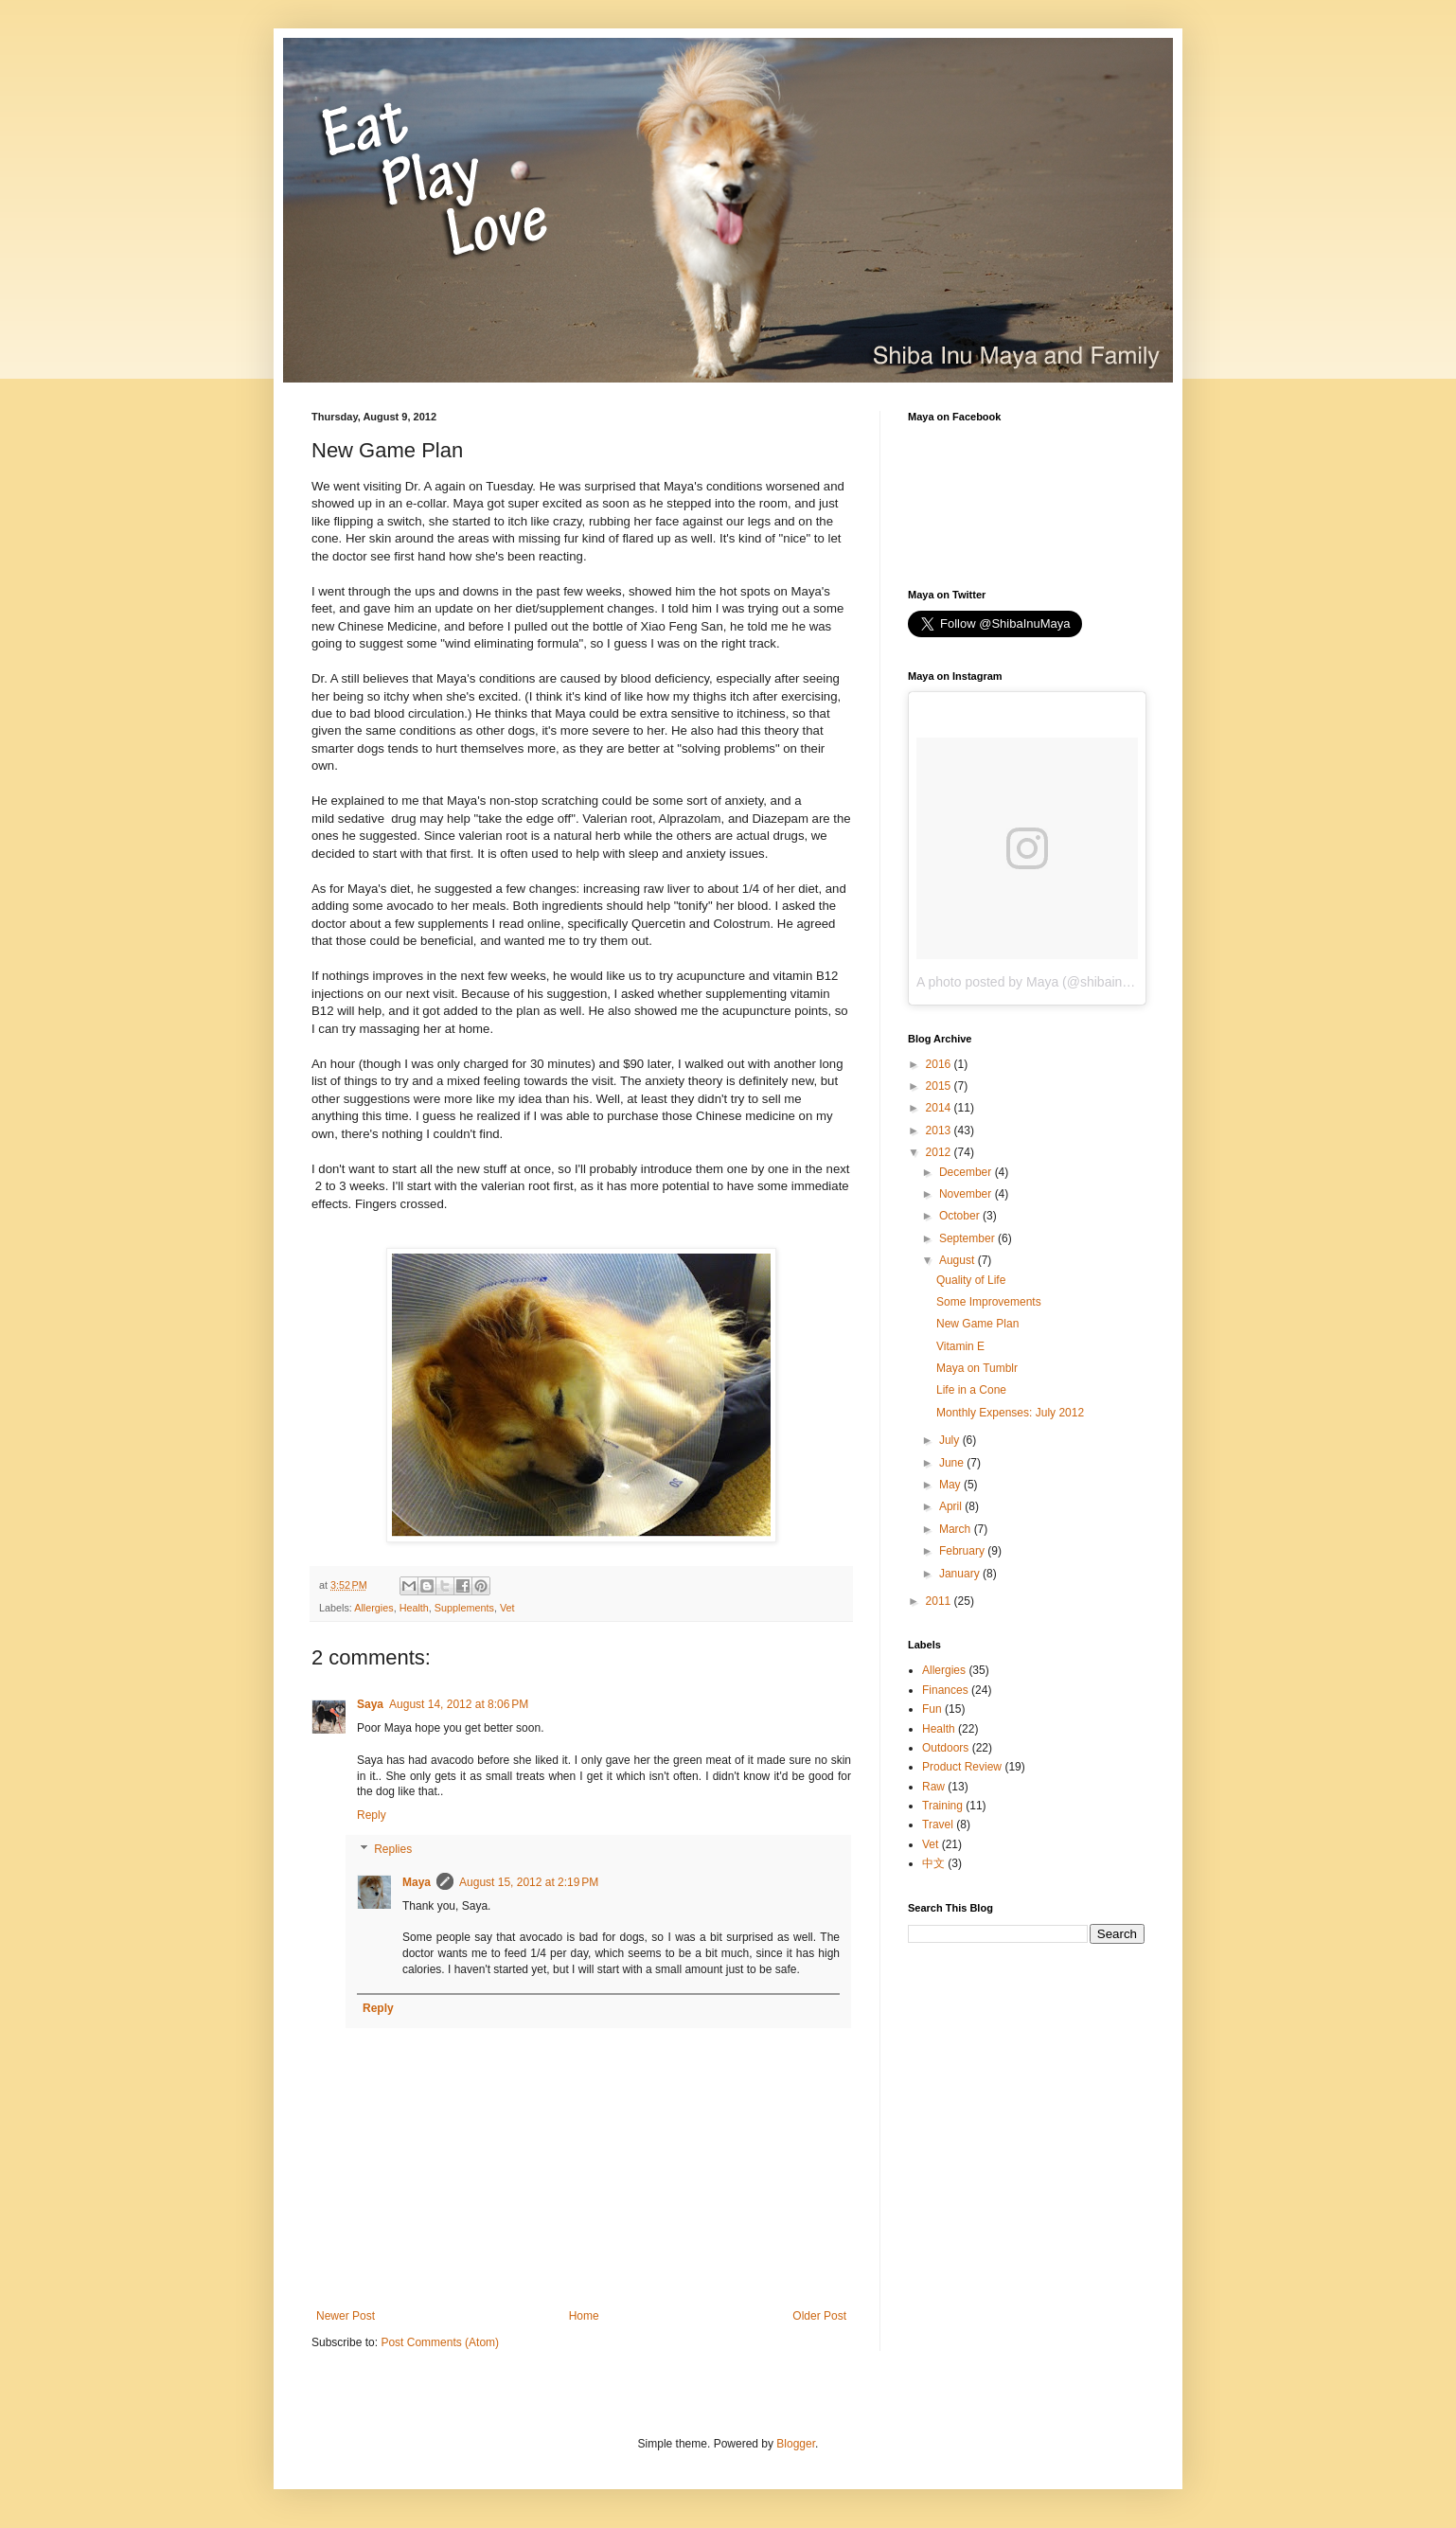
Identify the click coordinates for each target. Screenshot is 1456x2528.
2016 (940, 1064)
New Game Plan (977, 1323)
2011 (940, 1601)
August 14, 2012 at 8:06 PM (458, 1704)
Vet (507, 1607)
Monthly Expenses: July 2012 (1010, 1412)
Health (414, 1607)
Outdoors (945, 1747)
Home (584, 2316)
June (953, 1462)
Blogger (795, 2443)
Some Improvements (988, 1302)
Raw (933, 1786)
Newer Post (345, 2316)
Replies (393, 1849)
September (968, 1238)
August (958, 1260)
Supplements (464, 1607)
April (952, 1506)
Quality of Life (970, 1280)
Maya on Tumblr (977, 1368)
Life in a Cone (971, 1390)
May (951, 1484)
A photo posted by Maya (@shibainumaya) (1041, 981)
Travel (937, 1824)
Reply (371, 1815)
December (967, 1172)
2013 (940, 1130)
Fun (932, 1709)
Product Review (962, 1766)
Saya (370, 1704)
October (961, 1215)
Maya (416, 1882)
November (967, 1194)
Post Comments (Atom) (440, 2342)
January (961, 1573)
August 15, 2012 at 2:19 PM (528, 1882)
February (963, 1551)
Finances (945, 1690)
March (956, 1529)
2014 (940, 1107)
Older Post (819, 2316)
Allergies (373, 1607)
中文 (933, 1863)
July (951, 1440)
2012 (940, 1152)
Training (942, 1805)
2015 (940, 1086)
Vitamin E (960, 1346)
